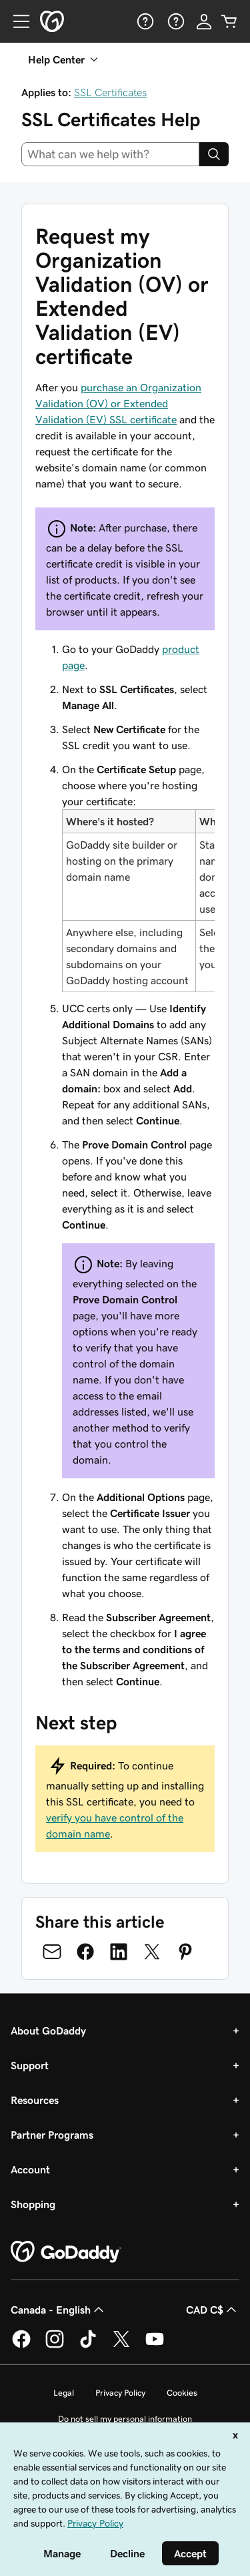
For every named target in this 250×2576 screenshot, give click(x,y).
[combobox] (110, 154)
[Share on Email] (52, 1952)
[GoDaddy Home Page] (66, 2252)
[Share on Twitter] (152, 1952)
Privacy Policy (120, 2392)
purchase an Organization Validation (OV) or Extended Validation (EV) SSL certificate (118, 403)
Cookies (182, 2392)
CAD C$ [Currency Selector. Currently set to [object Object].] (212, 2310)
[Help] (144, 21)
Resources (35, 2100)
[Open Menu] (16, 21)
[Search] (214, 154)
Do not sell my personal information (125, 2418)
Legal (63, 2392)
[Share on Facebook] (85, 1952)
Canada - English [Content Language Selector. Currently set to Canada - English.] (59, 2310)
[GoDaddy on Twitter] (121, 2345)
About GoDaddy (48, 2030)
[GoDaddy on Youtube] (154, 2345)
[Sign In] (204, 21)
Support (30, 2065)
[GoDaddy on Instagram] (54, 2345)
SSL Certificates (110, 92)
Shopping (33, 2204)
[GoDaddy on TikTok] (88, 2345)
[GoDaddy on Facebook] (21, 2345)
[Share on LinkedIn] (118, 1952)
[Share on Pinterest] (185, 1952)
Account (30, 2169)
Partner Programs (52, 2134)
